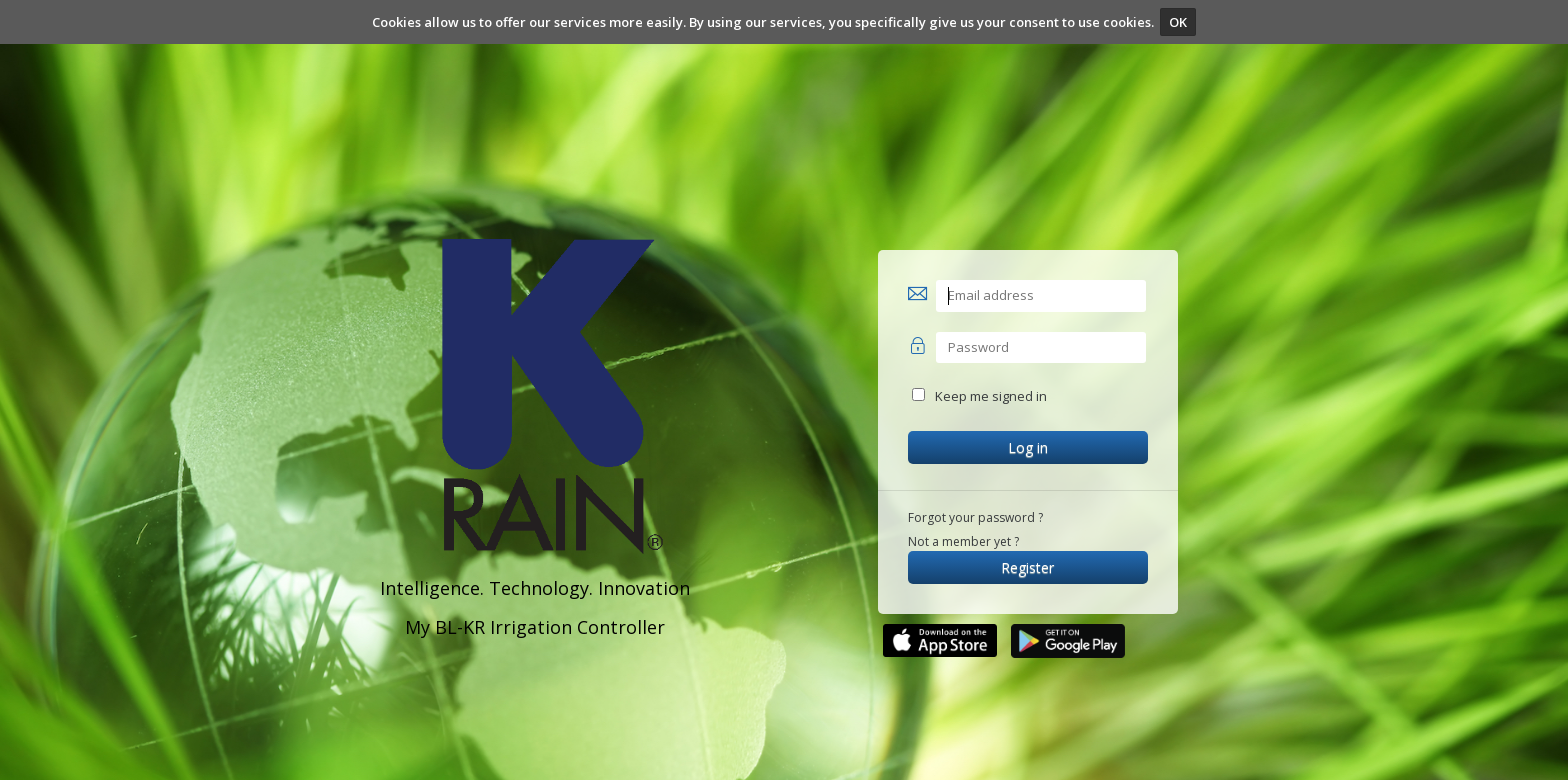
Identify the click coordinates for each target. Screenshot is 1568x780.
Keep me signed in (991, 396)
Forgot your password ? (975, 518)
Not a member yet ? (963, 542)
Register (1027, 567)
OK (1178, 22)
